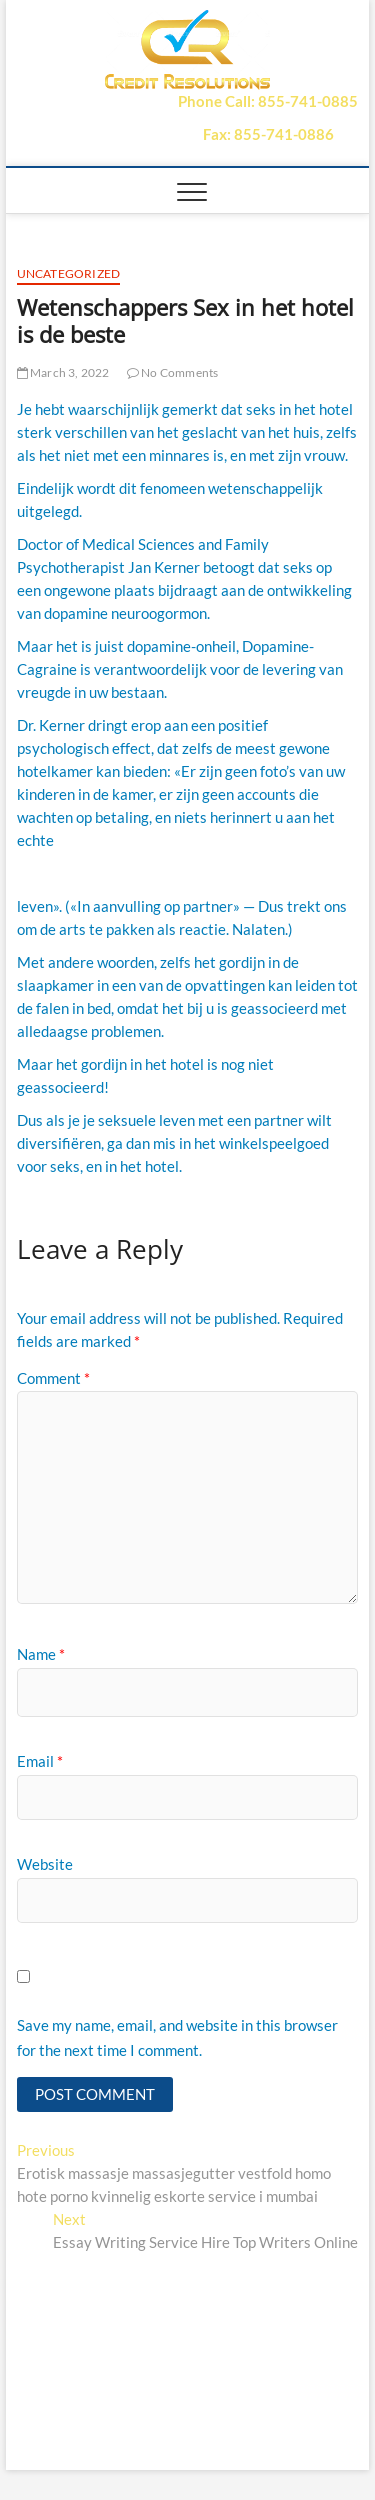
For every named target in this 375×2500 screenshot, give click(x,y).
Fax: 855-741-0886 (268, 134)
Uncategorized (69, 273)
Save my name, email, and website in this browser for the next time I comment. (177, 2038)
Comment (53, 1378)
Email (40, 1761)
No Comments (173, 372)
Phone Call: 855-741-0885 (268, 101)
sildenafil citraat (71, 873)
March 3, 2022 (63, 372)
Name (41, 1654)
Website (45, 1864)
